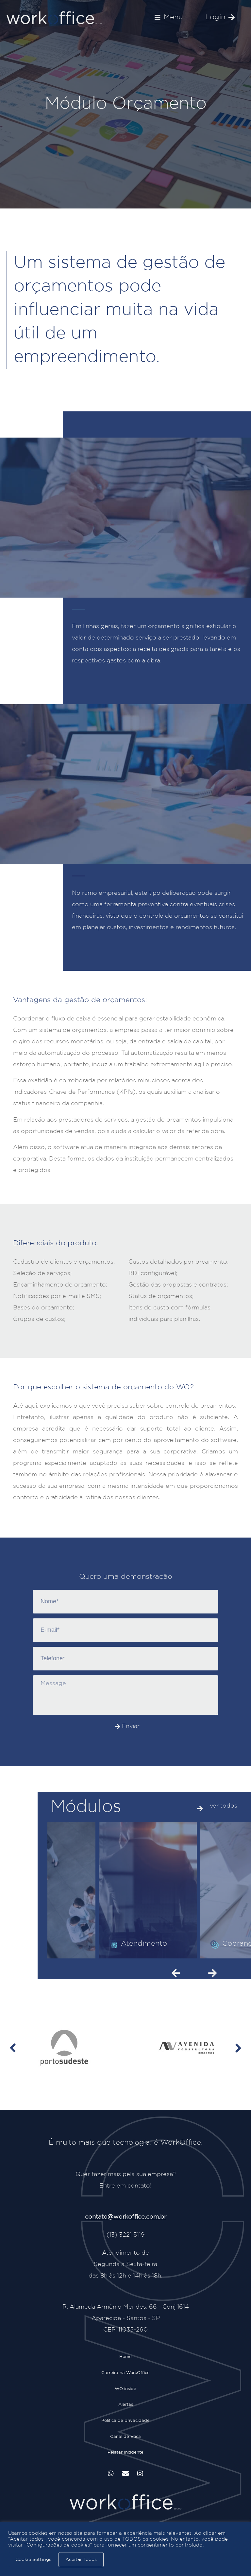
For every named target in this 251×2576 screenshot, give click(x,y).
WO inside (125, 2391)
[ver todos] (200, 1809)
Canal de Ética (125, 2442)
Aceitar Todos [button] (81, 2560)
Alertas (125, 2408)
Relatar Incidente (125, 2459)
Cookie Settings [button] (33, 2560)
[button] (169, 17)
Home (125, 2357)
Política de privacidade (125, 2425)
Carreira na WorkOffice (125, 2374)
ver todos (223, 1806)
